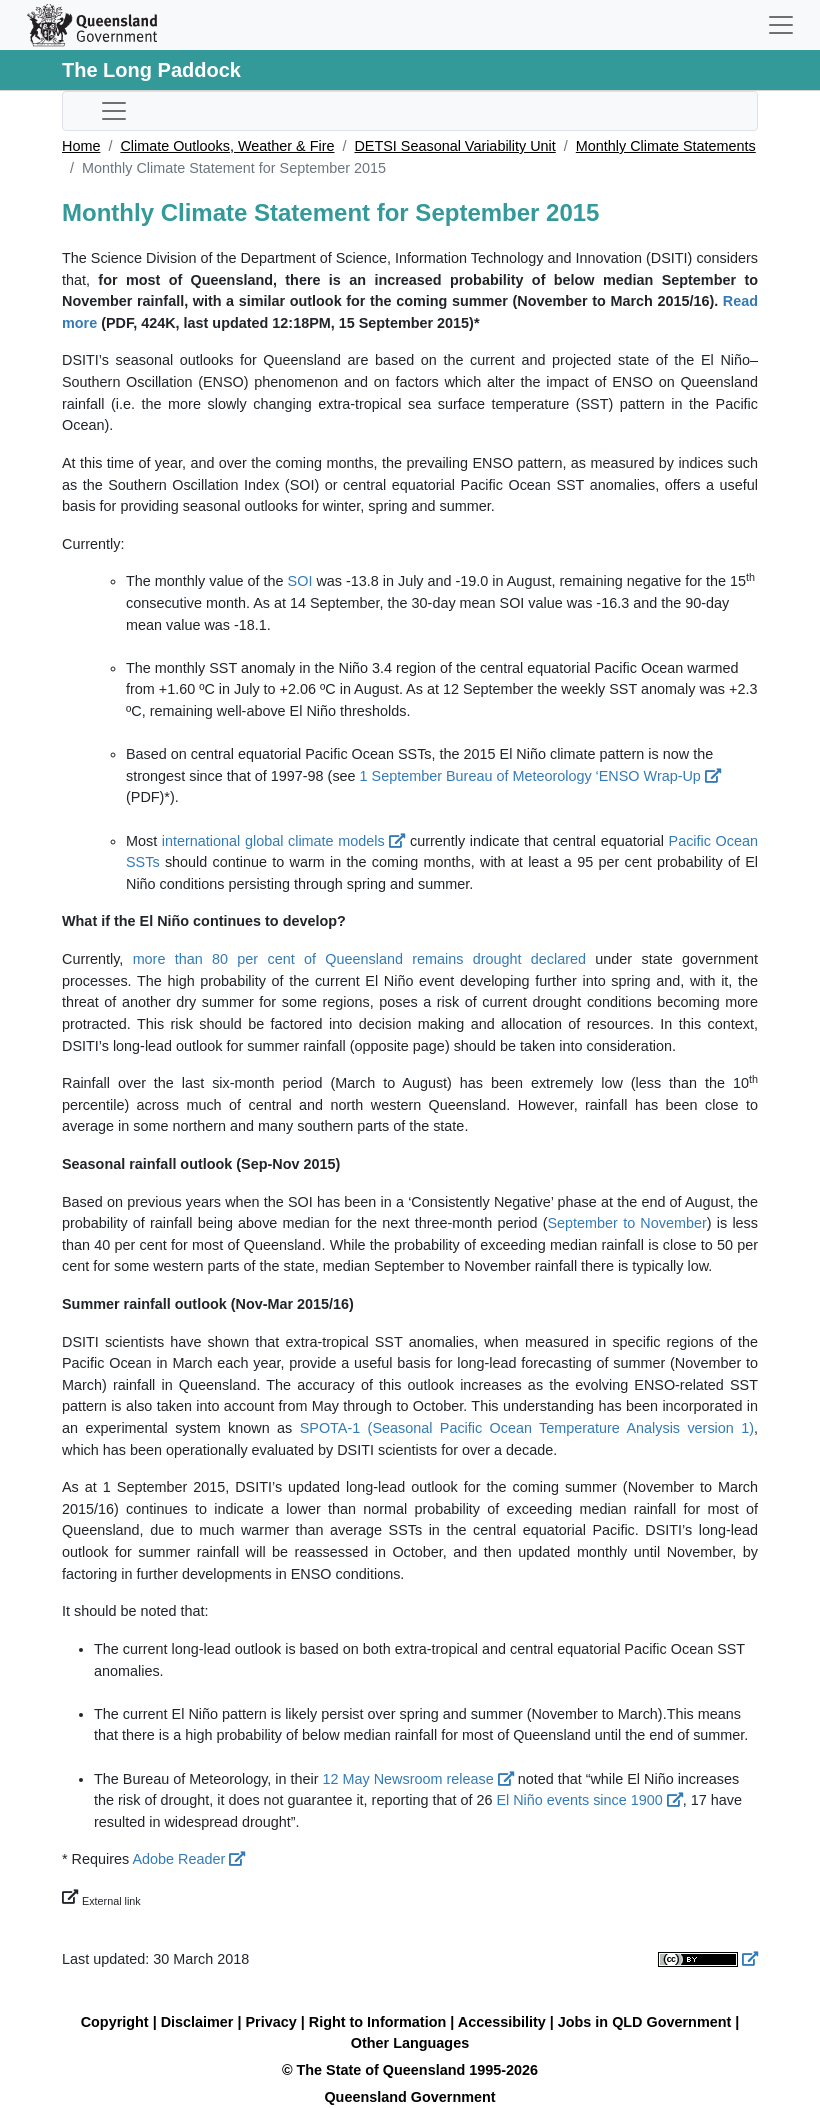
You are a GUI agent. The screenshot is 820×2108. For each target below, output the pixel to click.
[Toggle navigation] (781, 25)
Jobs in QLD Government (647, 2022)
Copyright (115, 2022)
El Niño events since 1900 (589, 1800)
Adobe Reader (188, 1859)
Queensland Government (409, 2097)
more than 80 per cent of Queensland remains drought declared (359, 959)
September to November (627, 1223)
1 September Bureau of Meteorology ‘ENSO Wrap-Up (540, 776)
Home (81, 146)
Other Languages (410, 2043)
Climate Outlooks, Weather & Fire (227, 146)
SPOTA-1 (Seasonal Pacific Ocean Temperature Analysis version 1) (527, 1428)
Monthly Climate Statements (666, 146)
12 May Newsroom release (418, 1779)
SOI (300, 581)
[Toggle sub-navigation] (114, 111)
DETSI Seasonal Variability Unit (454, 146)
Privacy (271, 2022)
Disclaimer (197, 2022)
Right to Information (377, 2022)
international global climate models (283, 841)
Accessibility (502, 2022)
